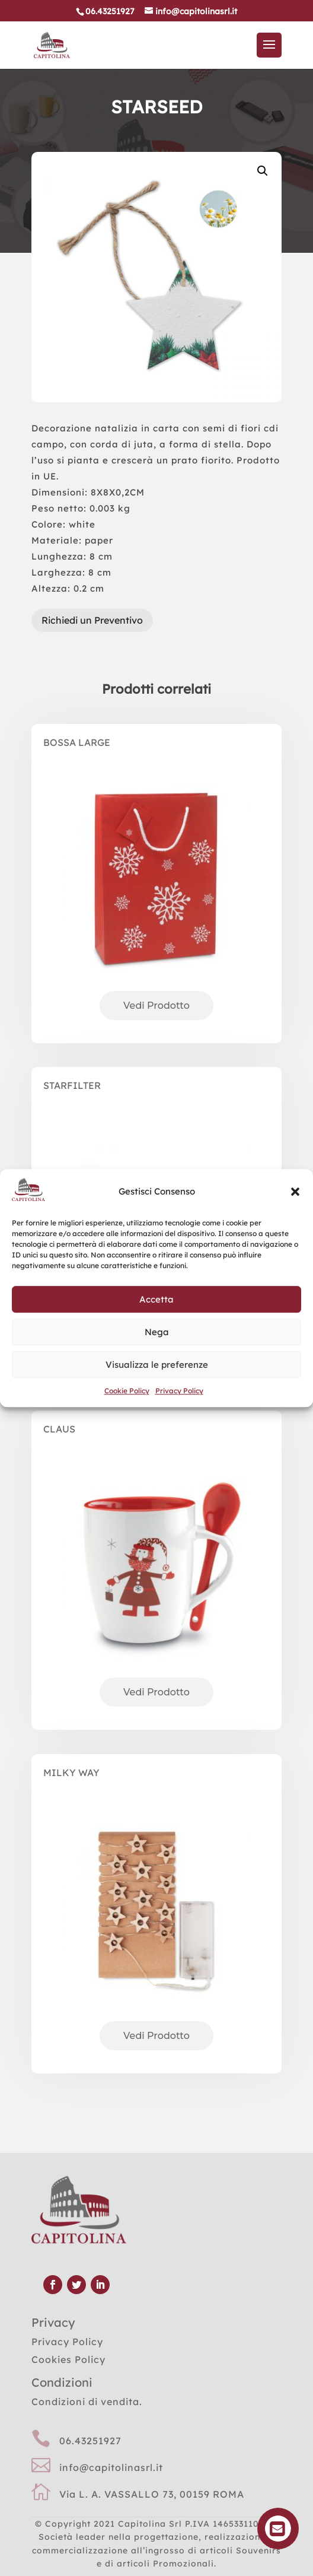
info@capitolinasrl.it (111, 2467)
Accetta (156, 1299)
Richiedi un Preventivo (92, 620)
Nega (157, 1332)
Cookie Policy (126, 1390)
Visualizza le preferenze (157, 1364)
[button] (295, 1192)
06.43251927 (90, 2441)
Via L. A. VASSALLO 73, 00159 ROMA (151, 2494)
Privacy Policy (179, 1390)
